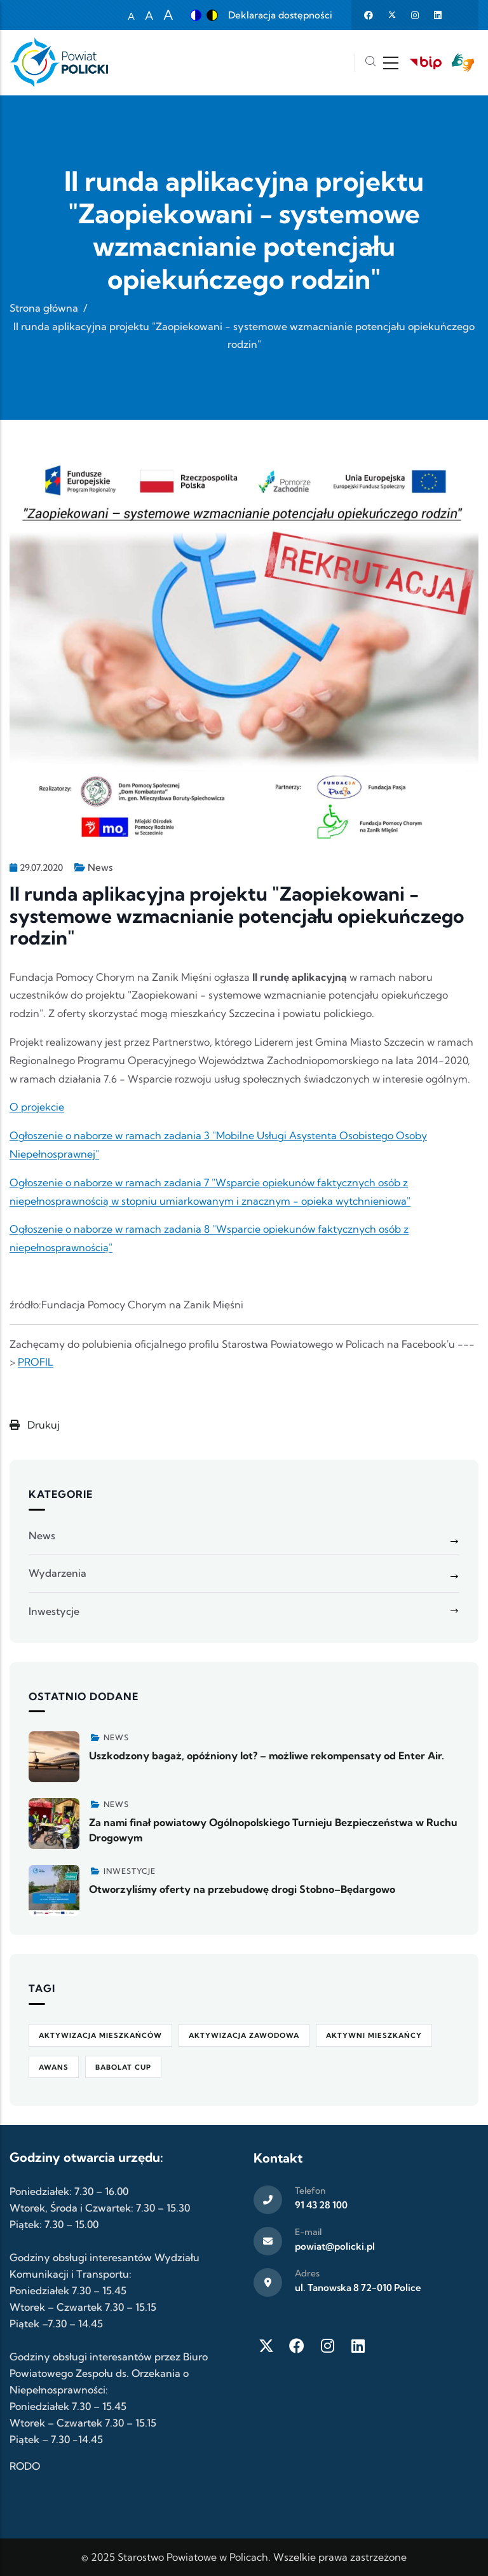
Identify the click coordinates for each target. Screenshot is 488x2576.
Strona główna (44, 307)
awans (54, 2067)
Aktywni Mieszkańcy (374, 2035)
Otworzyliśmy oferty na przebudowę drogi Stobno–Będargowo (242, 1889)
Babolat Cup (123, 2067)
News (100, 867)
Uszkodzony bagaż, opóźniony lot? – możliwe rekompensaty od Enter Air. (266, 1755)
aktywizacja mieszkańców (100, 2035)
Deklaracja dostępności (280, 15)
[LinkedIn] (357, 2345)
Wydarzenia (57, 1573)
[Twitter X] (266, 2345)
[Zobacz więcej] (54, 1756)
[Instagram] (327, 2345)
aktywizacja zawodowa (244, 2035)
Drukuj (35, 1424)
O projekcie (37, 1106)
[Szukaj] (370, 62)
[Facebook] (296, 2345)
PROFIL (35, 1361)
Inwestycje (54, 1611)
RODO (25, 2466)
